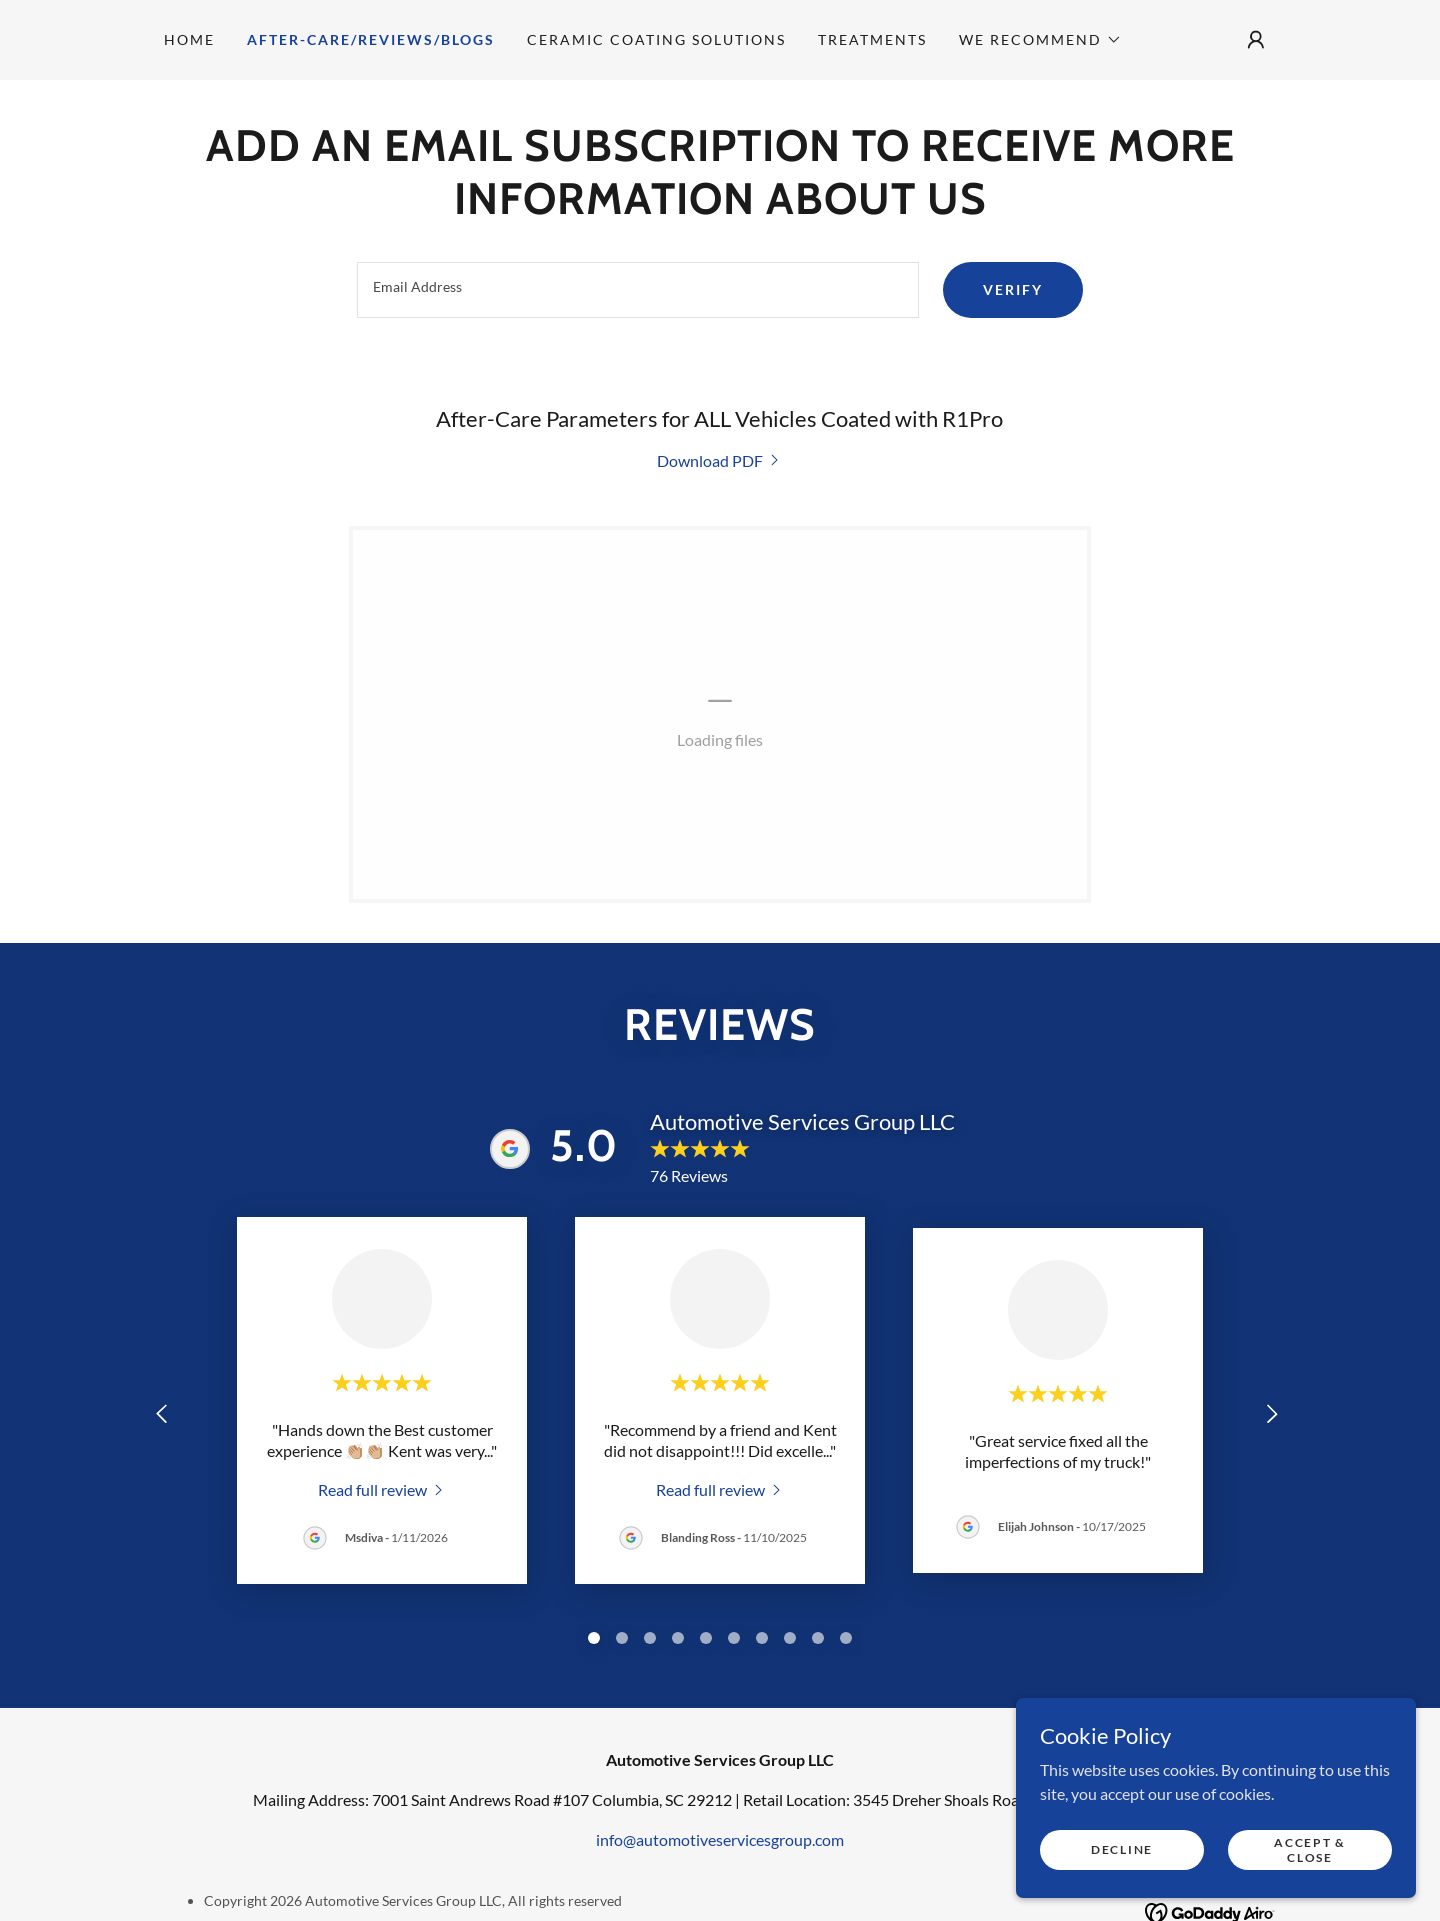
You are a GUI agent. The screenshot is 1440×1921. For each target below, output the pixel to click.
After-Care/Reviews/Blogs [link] (371, 39)
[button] (1040, 40)
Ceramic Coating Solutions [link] (656, 39)
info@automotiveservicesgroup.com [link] (720, 1839)
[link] (720, 460)
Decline (1122, 1849)
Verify (1013, 289)
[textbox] (637, 290)
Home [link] (189, 39)
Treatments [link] (872, 39)
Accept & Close (1310, 1849)
